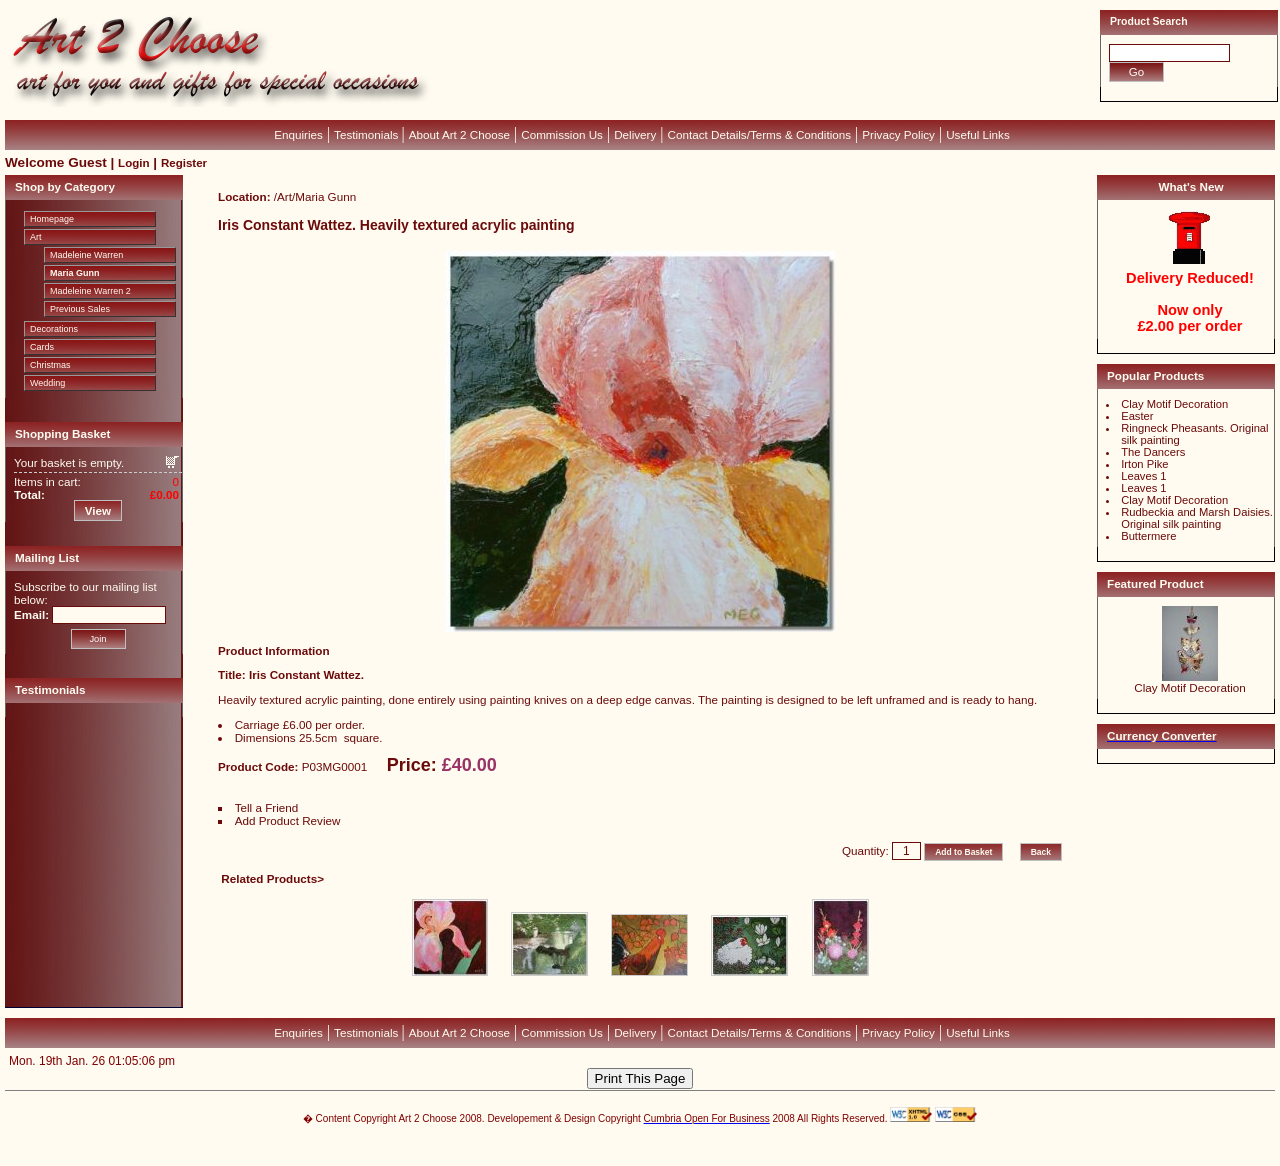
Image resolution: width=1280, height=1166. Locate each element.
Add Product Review (288, 820)
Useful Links (978, 134)
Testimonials (367, 134)
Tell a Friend (267, 807)
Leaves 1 (1143, 476)
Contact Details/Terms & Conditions (760, 134)
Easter (1137, 416)
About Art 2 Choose (459, 134)
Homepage (52, 219)
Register (184, 163)
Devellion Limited (609, 1156)
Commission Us (562, 134)
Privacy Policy (898, 134)
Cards (42, 347)
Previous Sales (80, 309)
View (98, 510)
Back (1041, 852)
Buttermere (1148, 536)
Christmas (50, 365)
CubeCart (660, 1146)
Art (36, 237)
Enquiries (298, 134)
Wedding (47, 383)
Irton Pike (1144, 464)
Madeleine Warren (86, 255)
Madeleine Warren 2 (90, 291)
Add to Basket (963, 852)
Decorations (54, 329)
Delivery (635, 134)
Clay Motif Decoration (1174, 404)
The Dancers (1153, 452)
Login (133, 163)
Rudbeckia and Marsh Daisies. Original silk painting (1197, 518)
